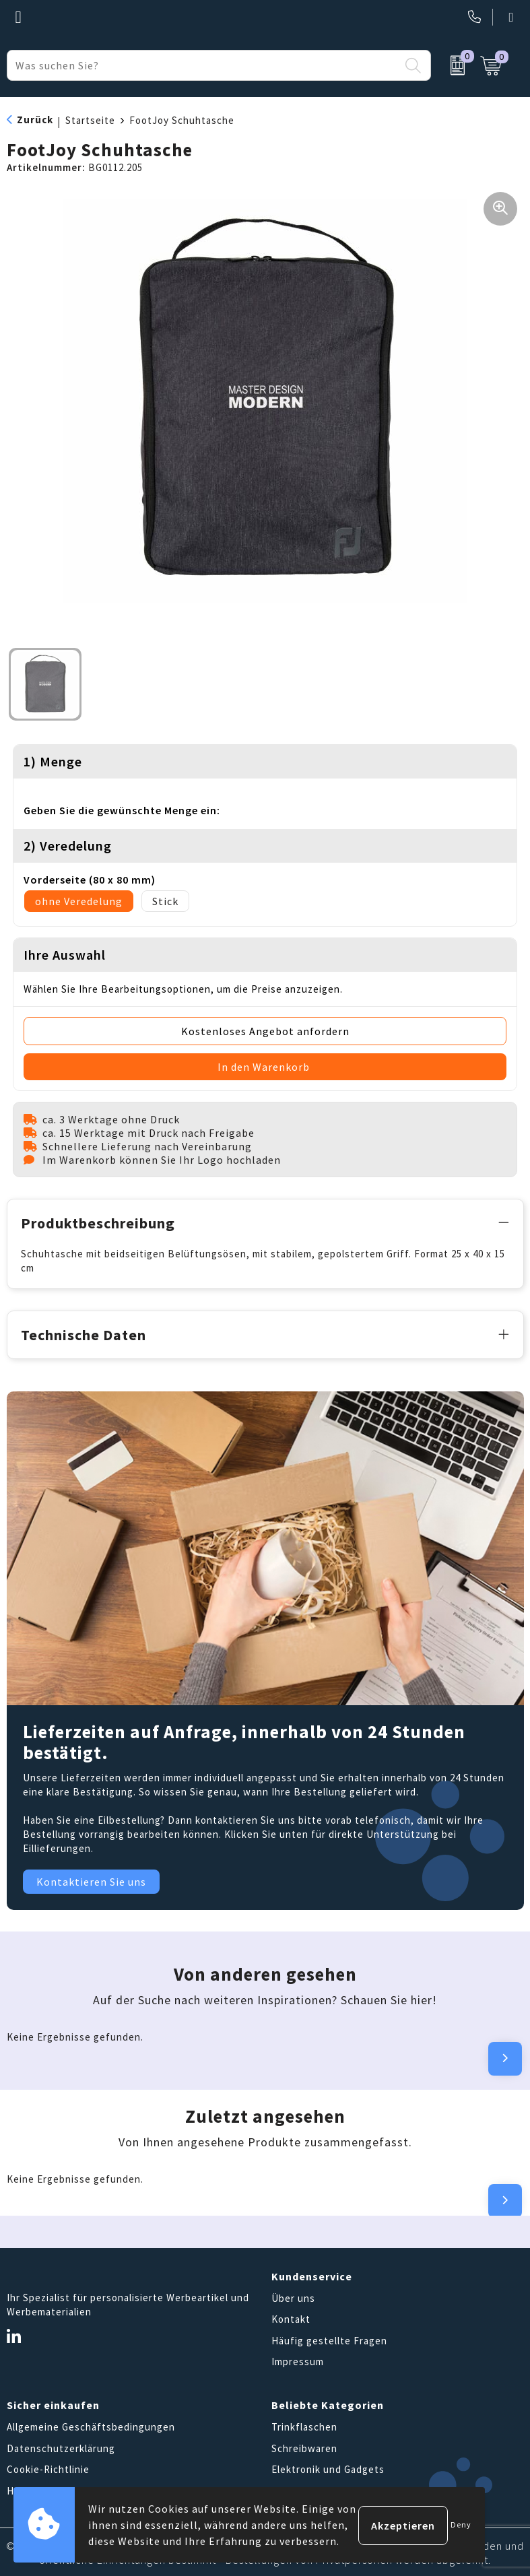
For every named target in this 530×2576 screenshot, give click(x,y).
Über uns (293, 2296)
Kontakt (290, 2317)
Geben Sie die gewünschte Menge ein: (122, 810)
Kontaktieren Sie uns (91, 1879)
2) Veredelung (68, 845)
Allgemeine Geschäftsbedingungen (91, 2425)
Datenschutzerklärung (61, 2446)
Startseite (90, 120)
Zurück (35, 119)
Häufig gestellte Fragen (329, 2338)
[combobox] (203, 65)
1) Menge (53, 761)
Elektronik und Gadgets (328, 2468)
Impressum (297, 2360)
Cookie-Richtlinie (48, 2468)
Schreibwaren (304, 2446)
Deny (461, 2524)
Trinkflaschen (304, 2425)
